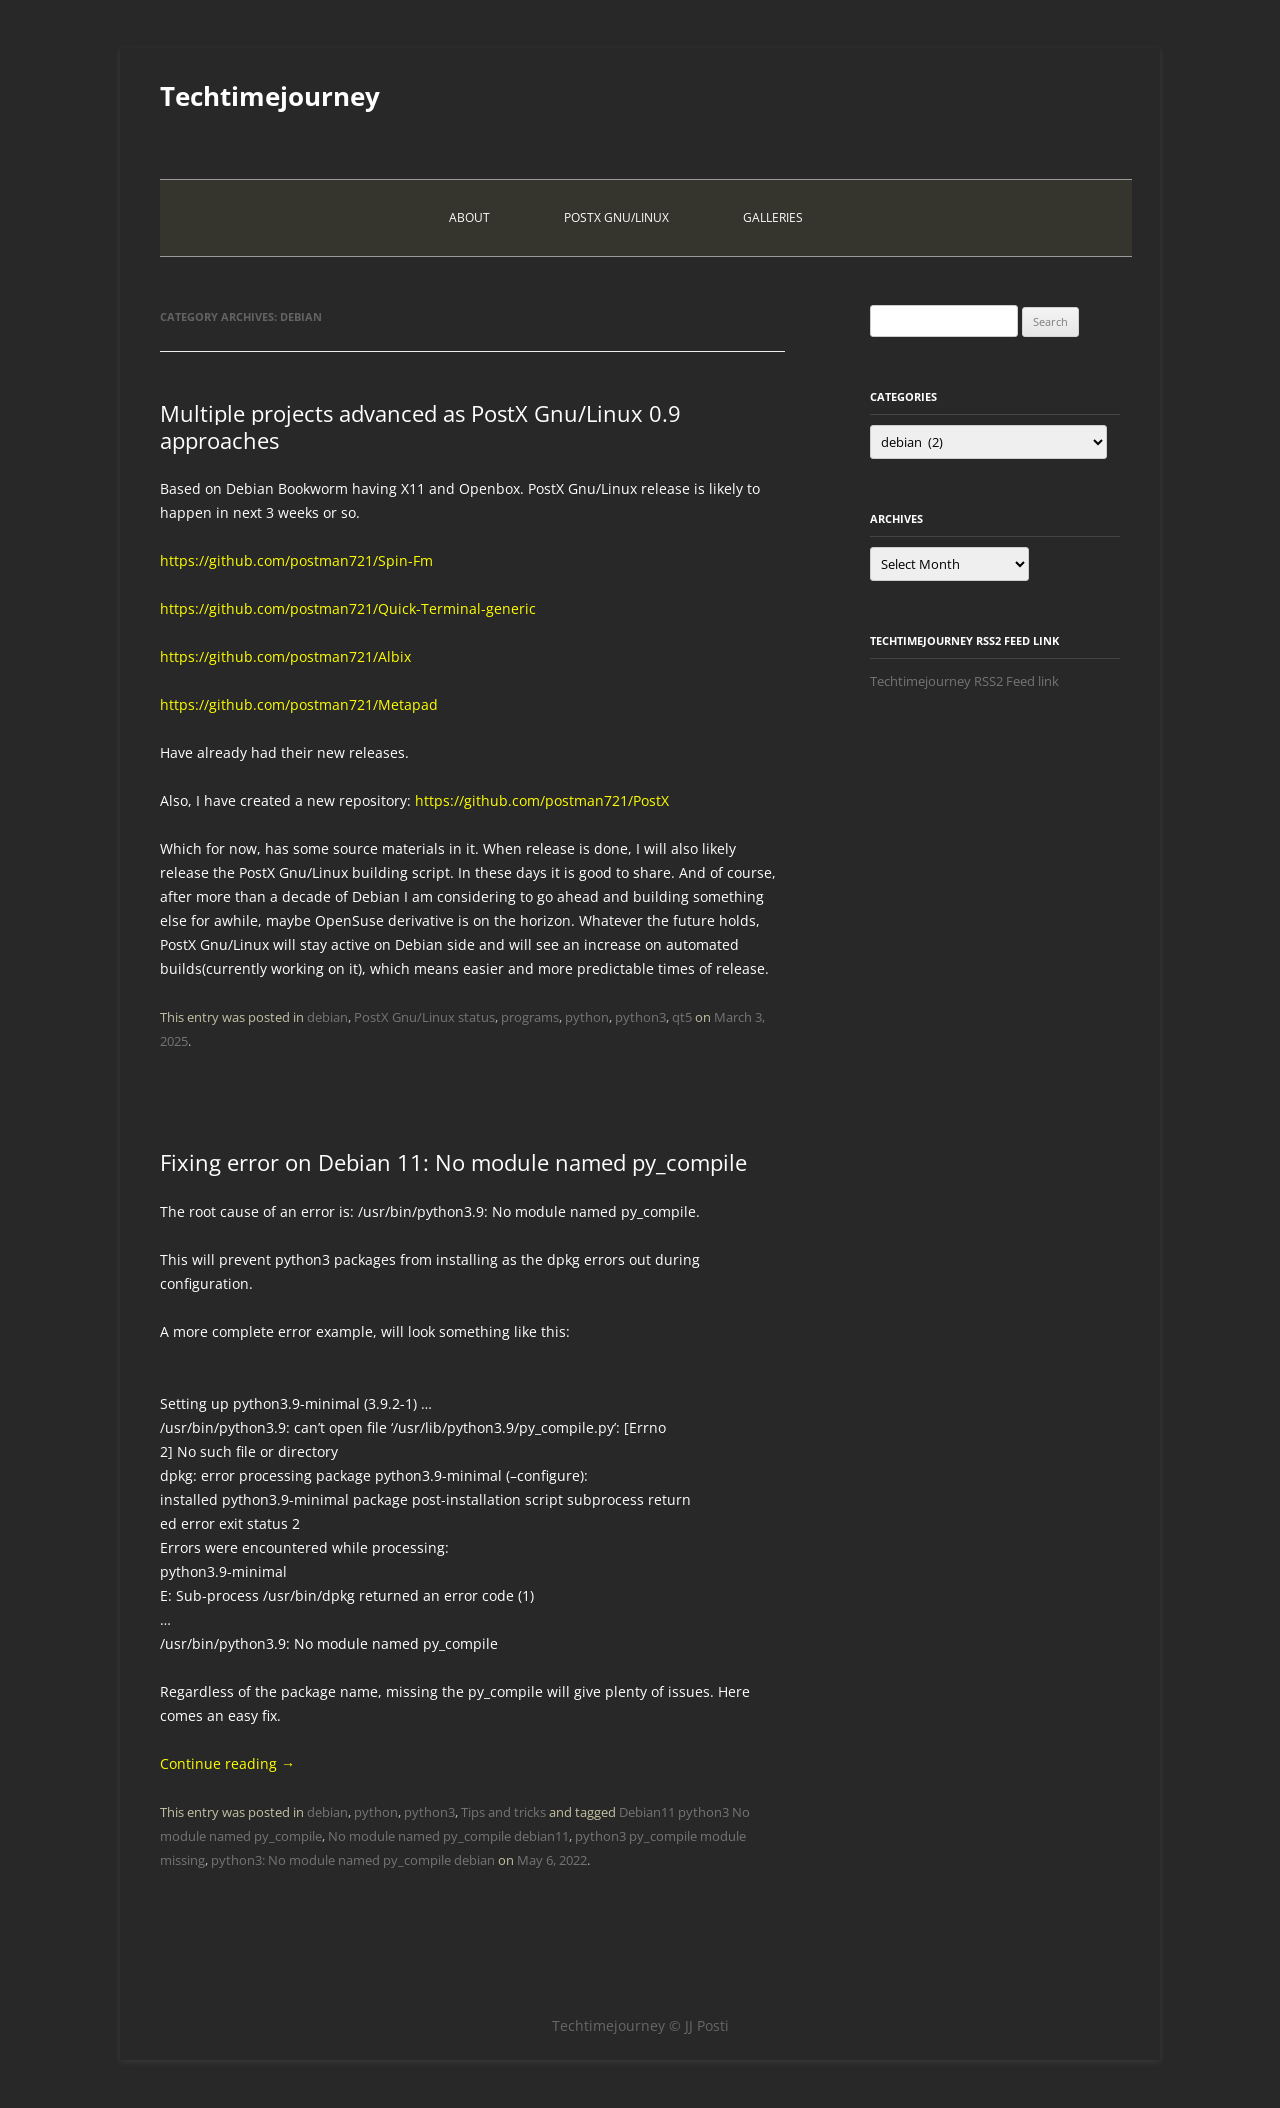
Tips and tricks (503, 1812)
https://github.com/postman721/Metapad (299, 704)
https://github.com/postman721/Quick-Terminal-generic (348, 608)
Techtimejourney (270, 96)
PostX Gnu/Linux (616, 217)
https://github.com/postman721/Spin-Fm (296, 560)
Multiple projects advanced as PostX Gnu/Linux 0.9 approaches (420, 426)
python (587, 1017)
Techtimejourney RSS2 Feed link (964, 681)
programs (530, 1017)
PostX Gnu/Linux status (424, 1017)
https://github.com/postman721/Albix (285, 656)
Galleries (773, 217)
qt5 (682, 1017)
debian (327, 1017)
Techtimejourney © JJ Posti (640, 2025)
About (469, 217)
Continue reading (227, 1763)
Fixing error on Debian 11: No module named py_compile (453, 1162)
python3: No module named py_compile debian (353, 1860)
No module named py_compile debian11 (448, 1836)
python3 (640, 1017)
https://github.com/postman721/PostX (542, 800)
